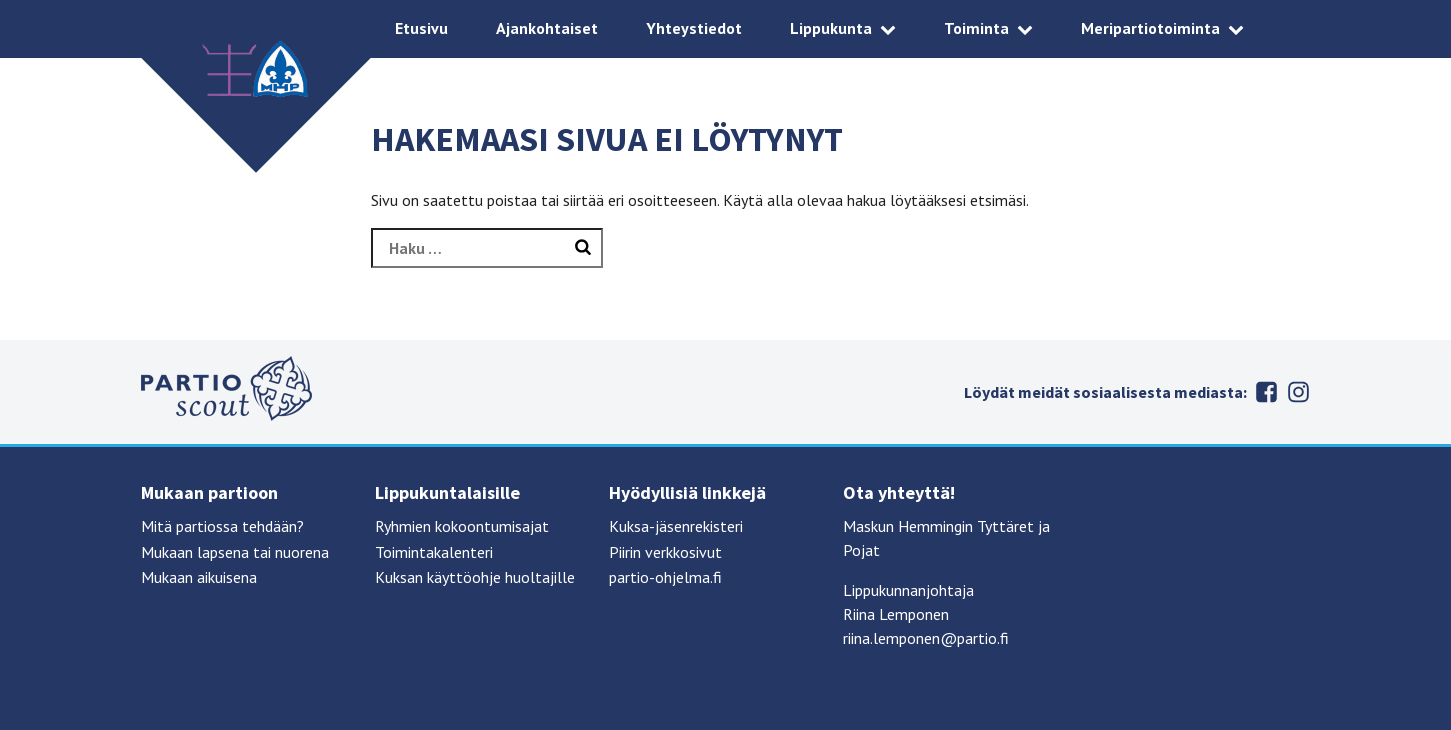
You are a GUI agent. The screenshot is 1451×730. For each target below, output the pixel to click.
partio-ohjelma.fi (665, 577)
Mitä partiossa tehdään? (222, 526)
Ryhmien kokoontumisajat (462, 526)
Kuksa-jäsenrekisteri (676, 526)
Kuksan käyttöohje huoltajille (475, 577)
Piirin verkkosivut (665, 552)
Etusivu (421, 28)
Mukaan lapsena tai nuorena (235, 552)
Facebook (1267, 392)
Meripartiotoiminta (1150, 28)
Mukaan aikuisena (199, 577)
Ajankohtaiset (547, 28)
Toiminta (976, 28)
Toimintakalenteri (434, 552)
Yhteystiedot (694, 28)
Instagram (1299, 392)
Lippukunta (831, 28)
